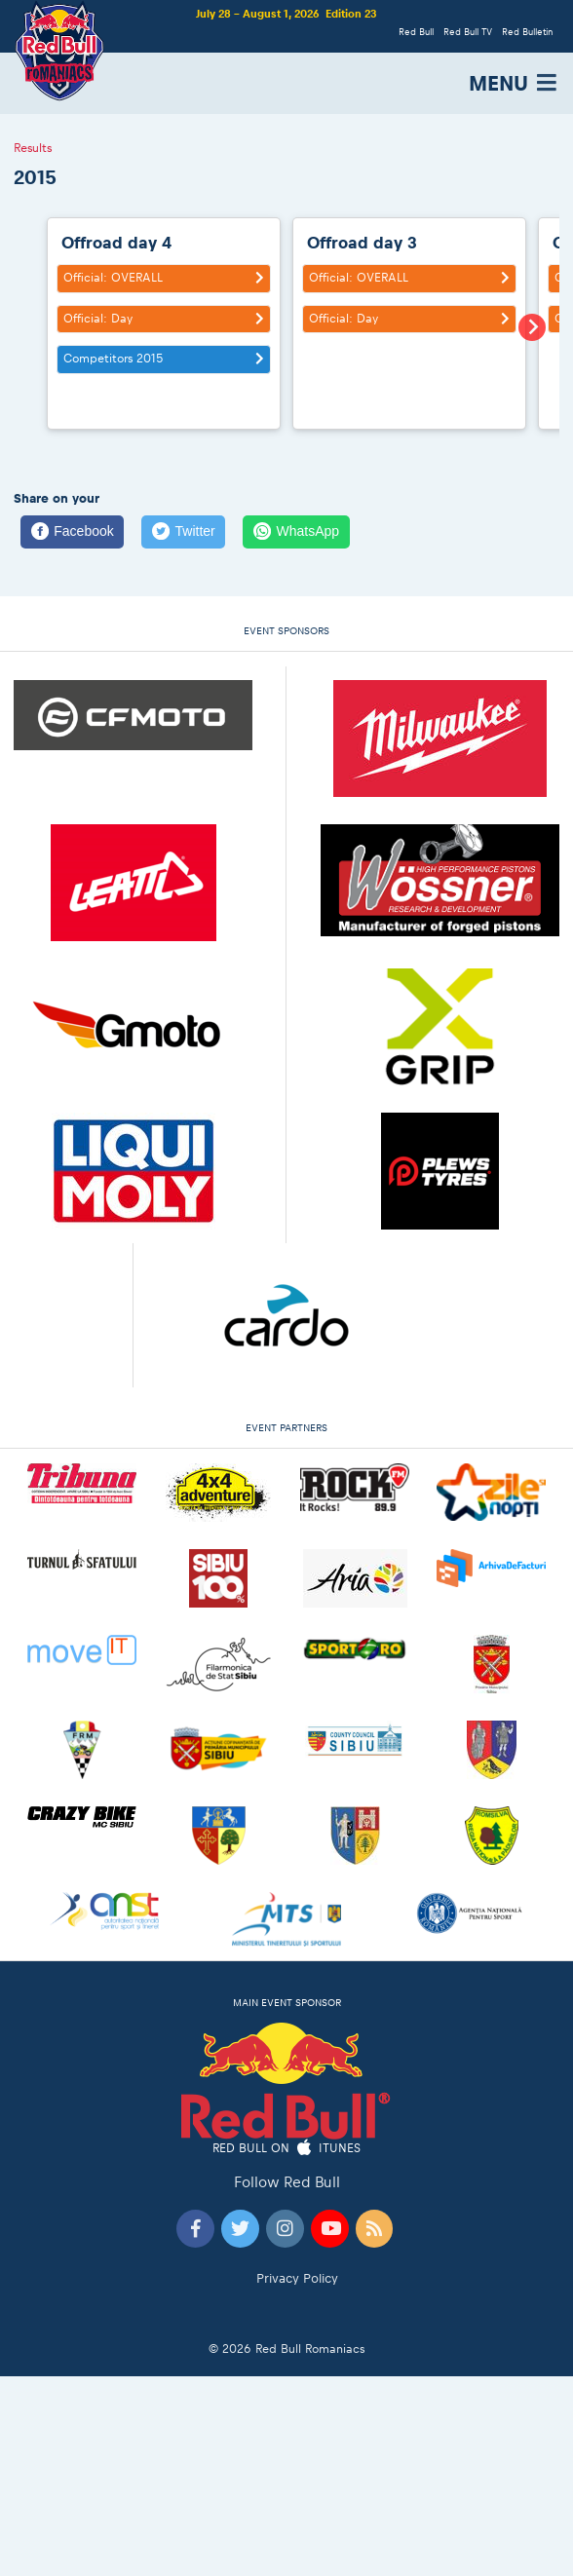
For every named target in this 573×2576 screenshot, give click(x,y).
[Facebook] (72, 532)
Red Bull (416, 31)
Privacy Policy (297, 2278)
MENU (514, 83)
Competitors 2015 (165, 359)
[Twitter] (183, 532)
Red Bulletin (527, 31)
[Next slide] (532, 327)
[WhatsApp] (296, 532)
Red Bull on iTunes (287, 2149)
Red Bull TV (467, 31)
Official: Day (165, 319)
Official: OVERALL (165, 278)
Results (33, 148)
